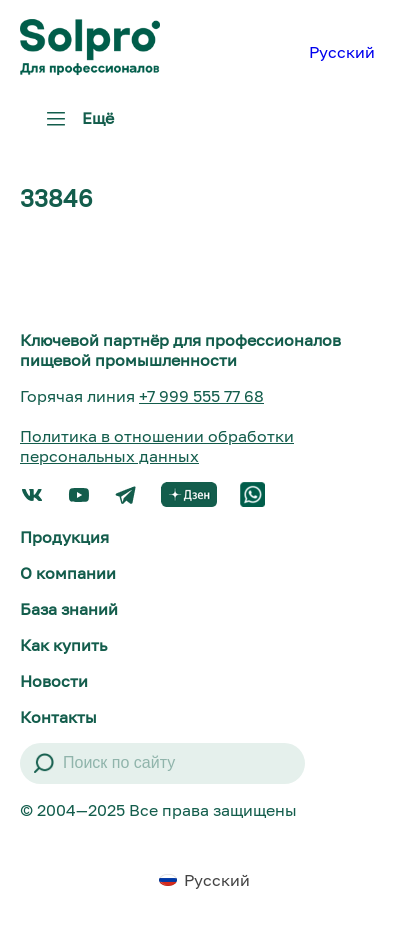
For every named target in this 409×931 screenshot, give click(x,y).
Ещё (76, 125)
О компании (68, 573)
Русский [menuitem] (342, 52)
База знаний (69, 609)
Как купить (63, 645)
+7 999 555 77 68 (201, 396)
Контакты (58, 717)
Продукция (64, 537)
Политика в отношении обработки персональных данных (157, 446)
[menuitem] (342, 51)
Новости (54, 681)
